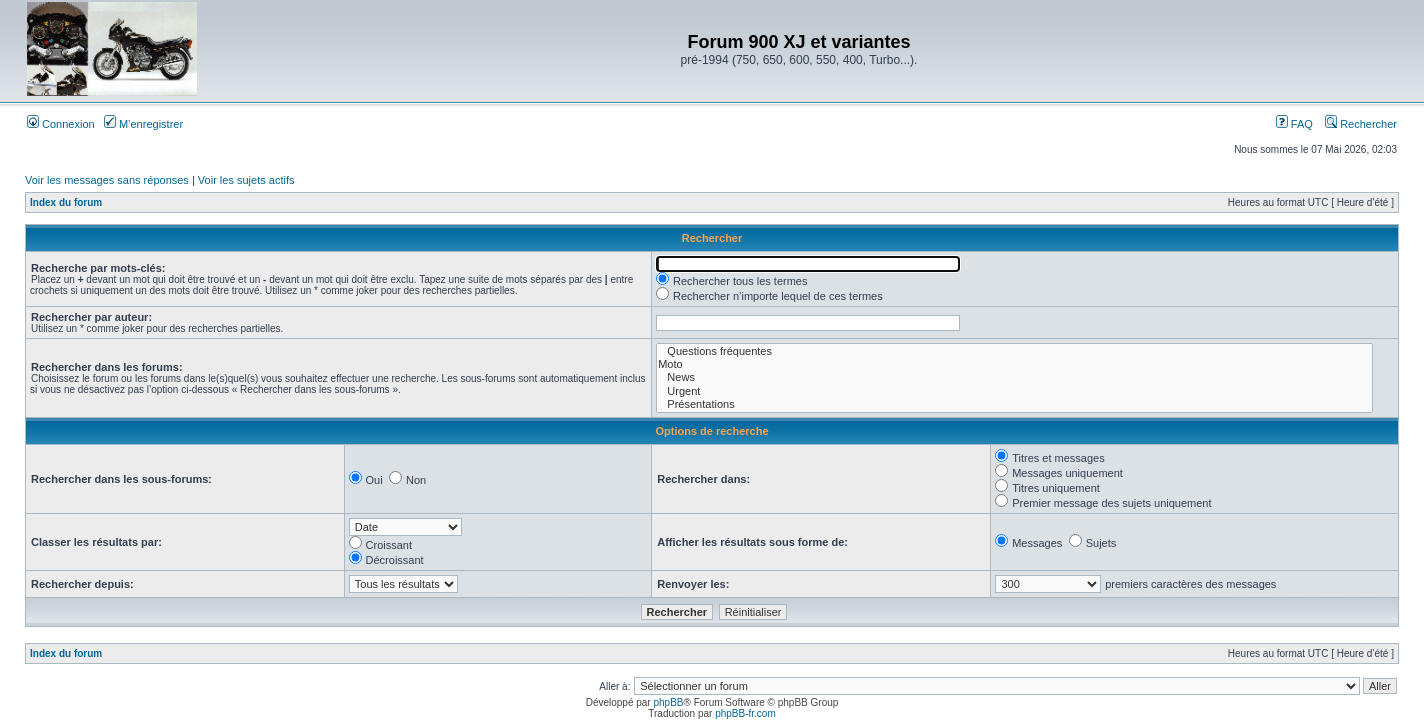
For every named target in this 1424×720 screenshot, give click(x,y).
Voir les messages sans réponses (107, 180)
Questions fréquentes (1014, 351)
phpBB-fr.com (745, 713)
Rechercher (1361, 124)
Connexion (61, 124)
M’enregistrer (143, 124)
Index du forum (66, 202)
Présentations (1014, 404)
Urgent (1014, 391)
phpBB (668, 702)
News (1014, 377)
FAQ (1294, 124)
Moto (1014, 364)
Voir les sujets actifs (246, 180)
